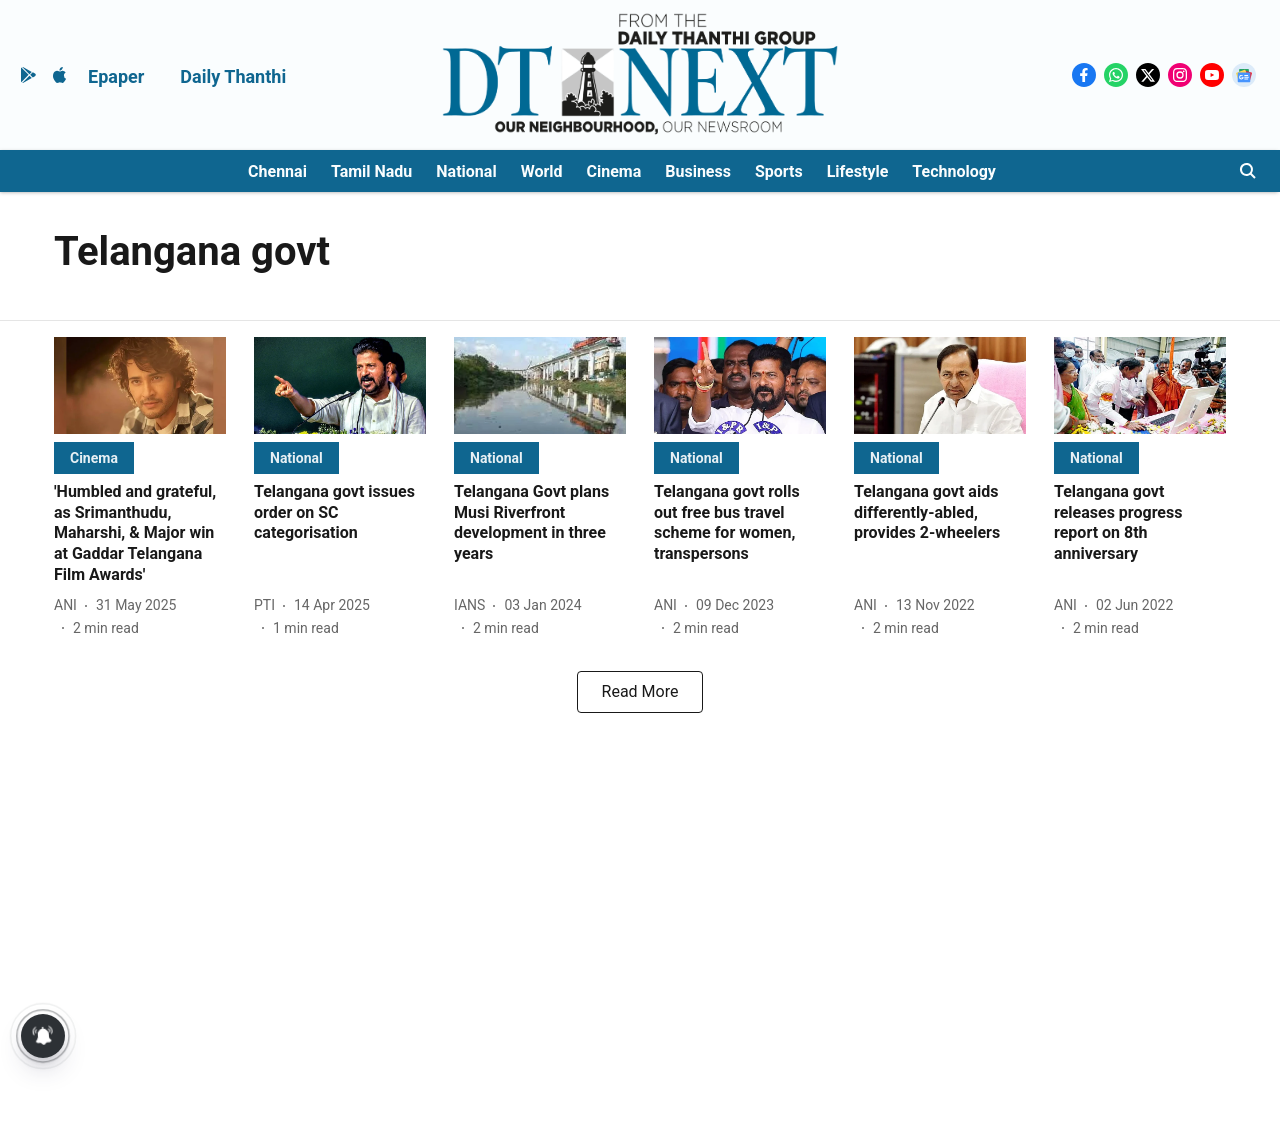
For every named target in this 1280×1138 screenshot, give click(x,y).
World (542, 171)
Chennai (277, 171)
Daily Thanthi (233, 76)
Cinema (614, 171)
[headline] (140, 534)
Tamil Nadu (371, 171)
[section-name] (94, 457)
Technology (954, 171)
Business (698, 171)
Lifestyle (858, 171)
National (466, 171)
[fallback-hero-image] (140, 385)
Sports (779, 171)
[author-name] (69, 605)
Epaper (116, 76)
